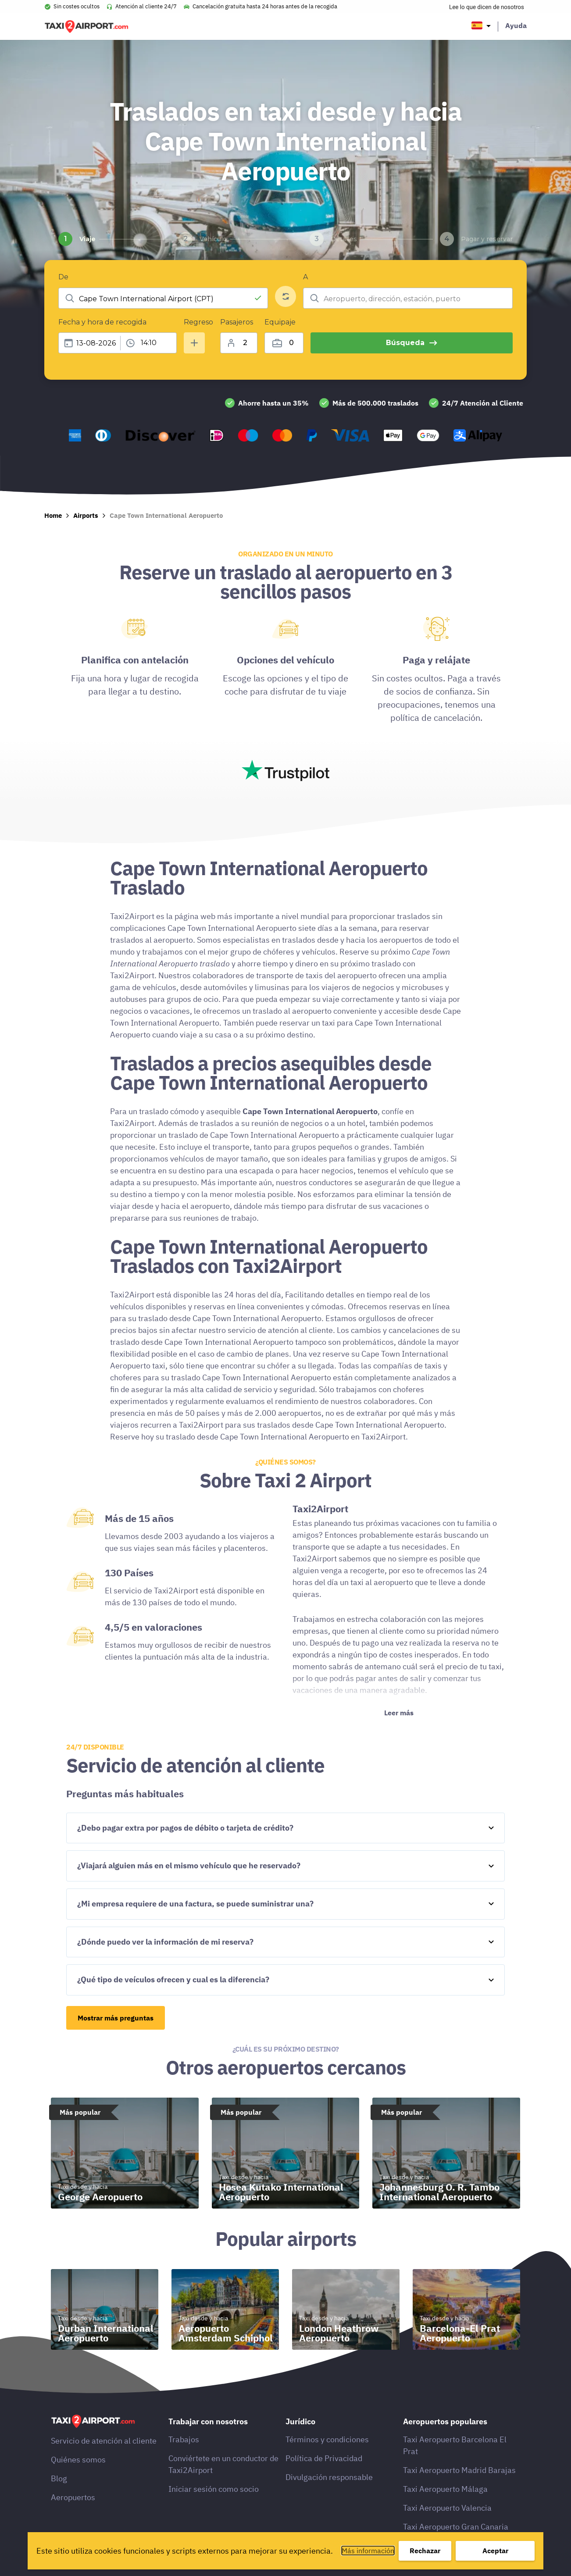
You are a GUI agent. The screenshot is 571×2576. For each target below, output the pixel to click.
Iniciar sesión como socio (213, 2489)
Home (53, 515)
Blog (59, 2478)
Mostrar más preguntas (115, 2017)
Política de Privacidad (324, 2458)
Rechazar (425, 2550)
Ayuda (516, 25)
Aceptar (495, 2550)
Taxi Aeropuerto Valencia (447, 2508)
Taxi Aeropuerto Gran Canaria (455, 2527)
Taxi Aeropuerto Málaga (445, 2489)
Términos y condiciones (327, 2439)
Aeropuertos (73, 2497)
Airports (85, 515)
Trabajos (183, 2439)
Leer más (399, 1713)
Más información (368, 2551)
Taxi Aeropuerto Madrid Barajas (459, 2470)
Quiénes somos (78, 2460)
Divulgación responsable (329, 2477)
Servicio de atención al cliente (104, 2441)
